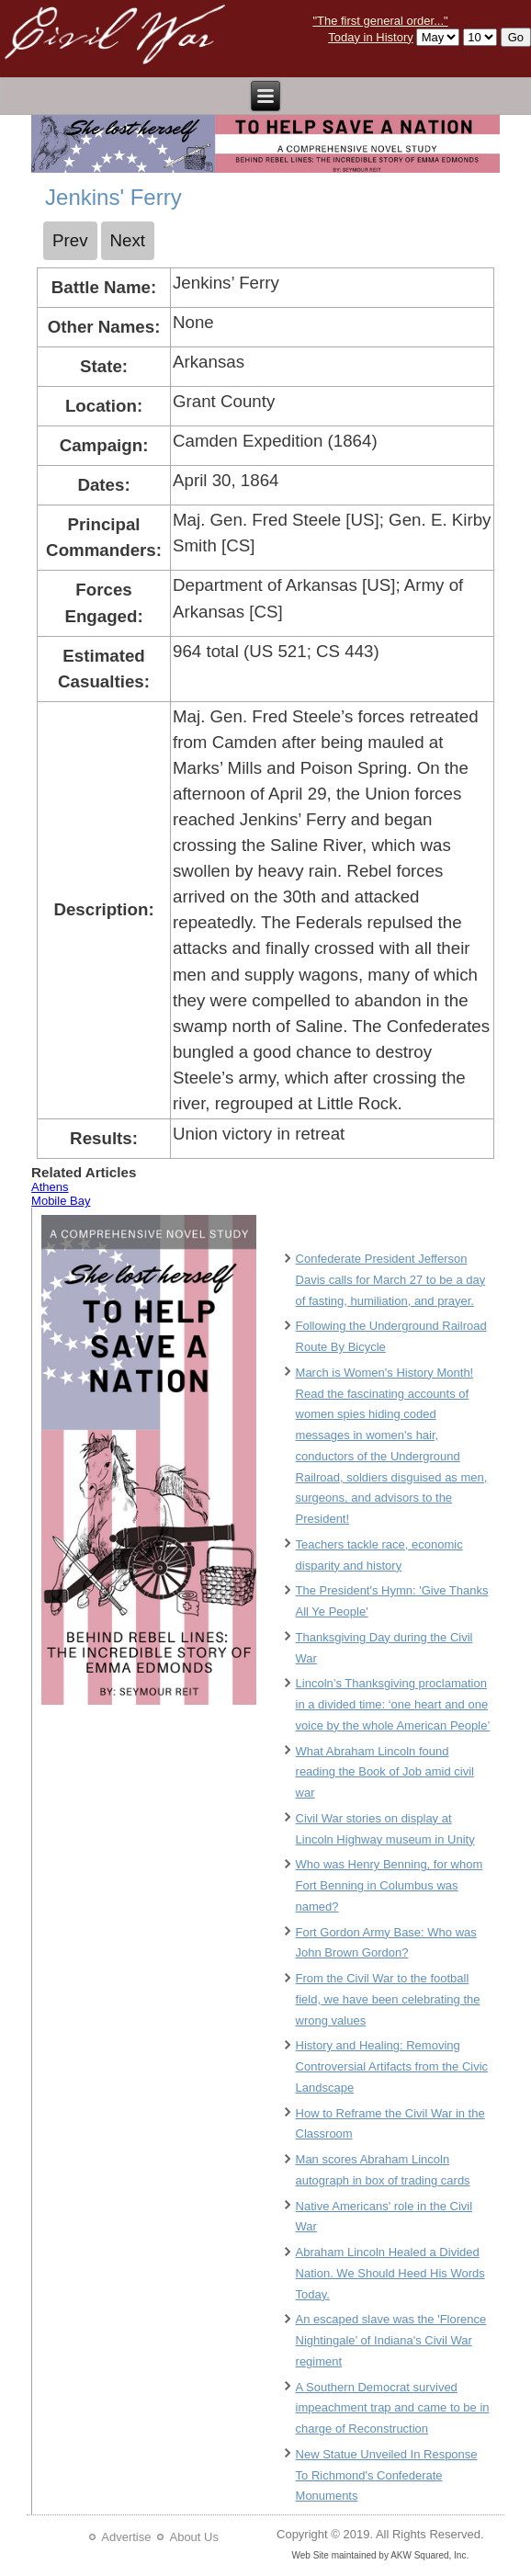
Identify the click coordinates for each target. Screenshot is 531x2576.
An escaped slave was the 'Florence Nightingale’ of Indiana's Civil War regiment (391, 2340)
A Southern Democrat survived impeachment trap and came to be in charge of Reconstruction (393, 2408)
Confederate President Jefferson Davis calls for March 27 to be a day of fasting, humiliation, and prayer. (391, 1280)
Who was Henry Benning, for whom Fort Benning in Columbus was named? (389, 1885)
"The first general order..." (379, 21)
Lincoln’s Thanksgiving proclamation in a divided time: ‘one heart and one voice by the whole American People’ (393, 1704)
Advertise (126, 2537)
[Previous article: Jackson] (70, 240)
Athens (49, 1187)
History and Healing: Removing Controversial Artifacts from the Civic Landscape (392, 2066)
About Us (193, 2537)
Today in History (370, 37)
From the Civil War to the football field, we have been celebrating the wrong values (388, 1999)
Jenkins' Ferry (113, 197)
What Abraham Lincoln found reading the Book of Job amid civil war (385, 1772)
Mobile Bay (60, 1201)
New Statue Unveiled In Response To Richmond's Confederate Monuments (387, 2475)
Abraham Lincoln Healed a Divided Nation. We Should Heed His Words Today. (390, 2273)
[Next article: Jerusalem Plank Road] (128, 240)
